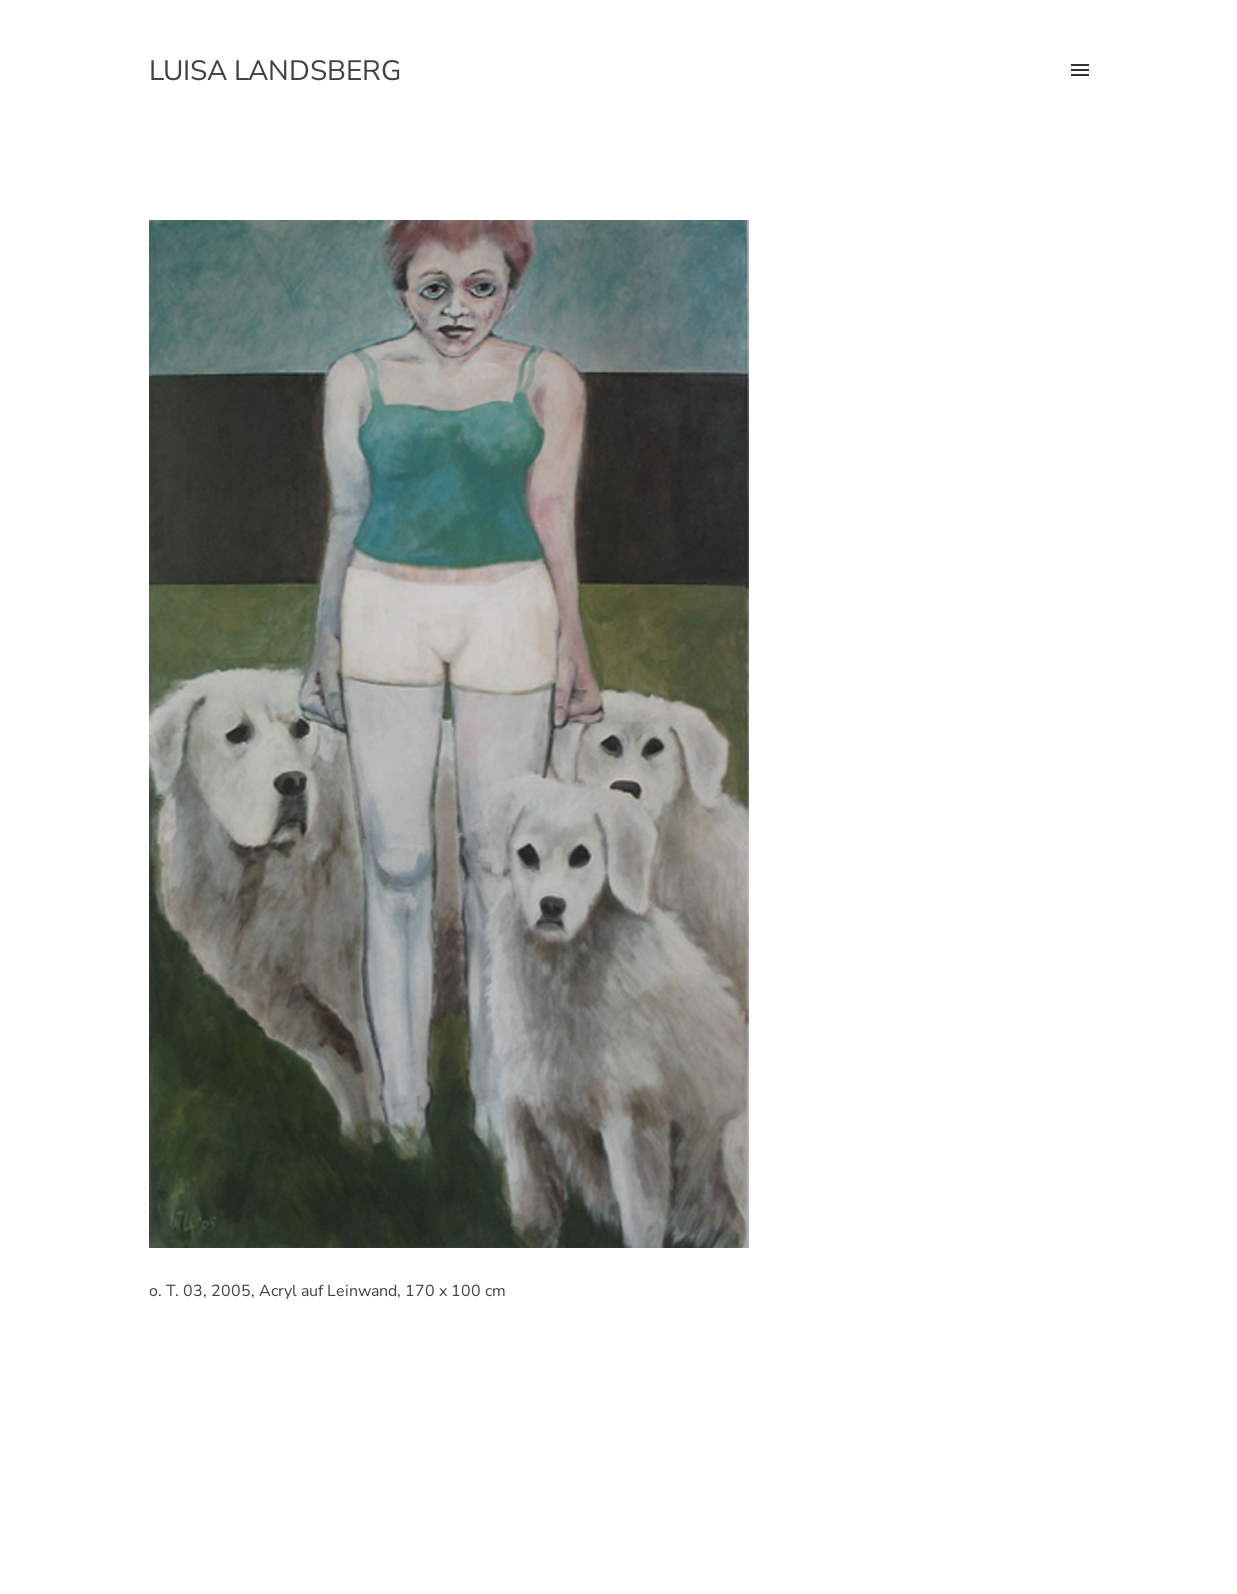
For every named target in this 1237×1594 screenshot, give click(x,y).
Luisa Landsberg (275, 71)
